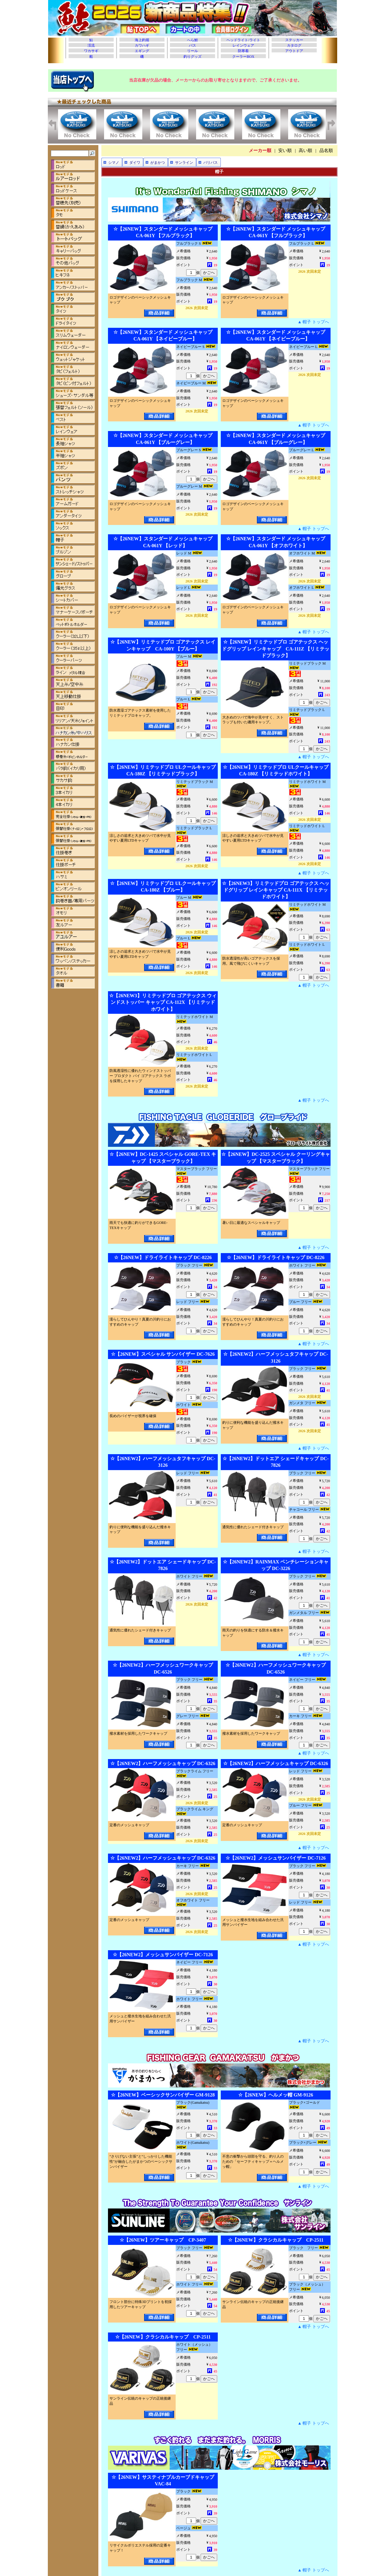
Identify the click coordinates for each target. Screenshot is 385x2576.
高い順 (305, 150)
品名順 (326, 150)
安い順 (285, 150)
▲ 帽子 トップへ (313, 322)
